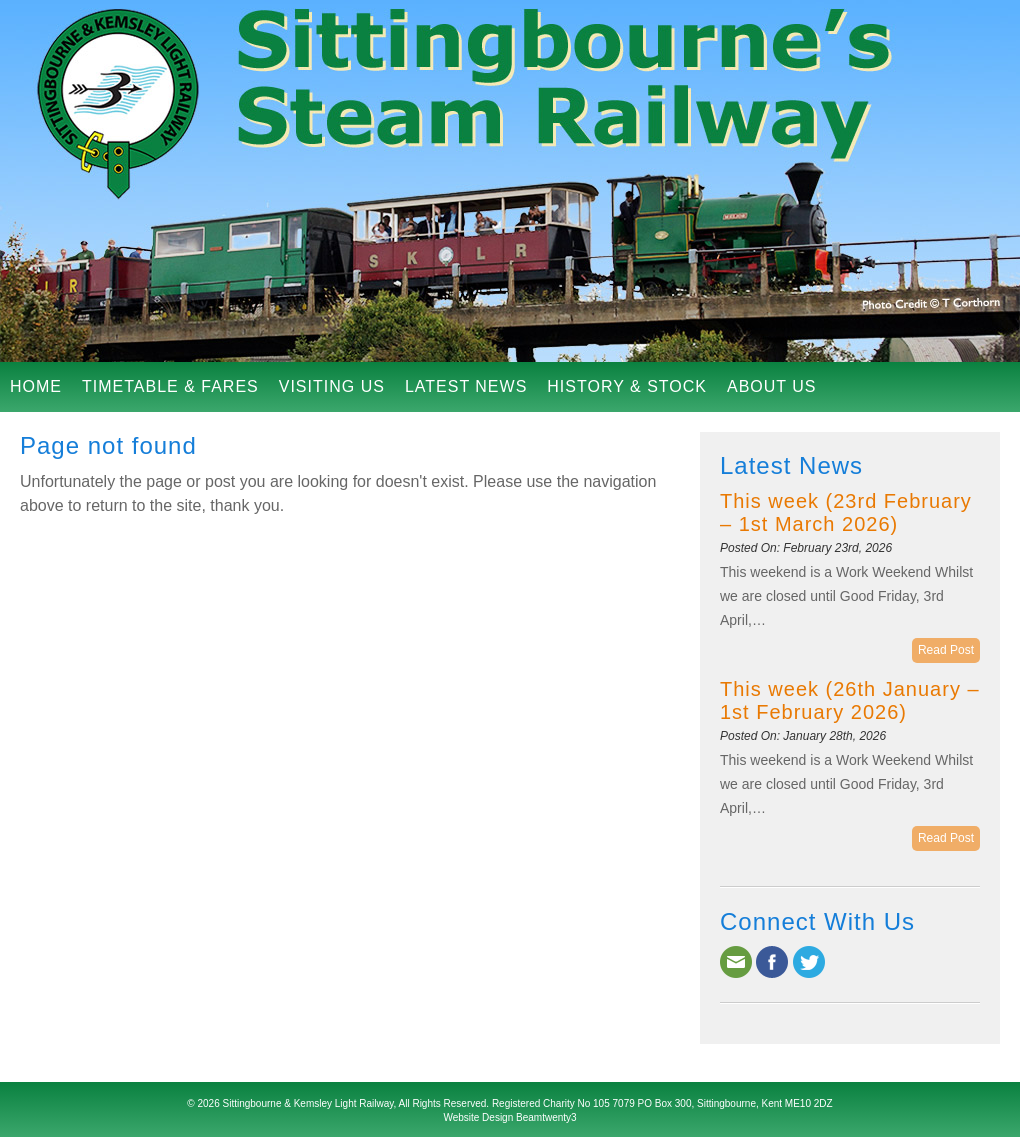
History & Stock (627, 386)
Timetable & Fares (170, 386)
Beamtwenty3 (546, 1117)
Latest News (466, 386)
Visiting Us (332, 386)
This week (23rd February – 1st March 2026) (846, 512)
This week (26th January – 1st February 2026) (850, 700)
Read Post (946, 650)
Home (36, 386)
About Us (772, 386)
